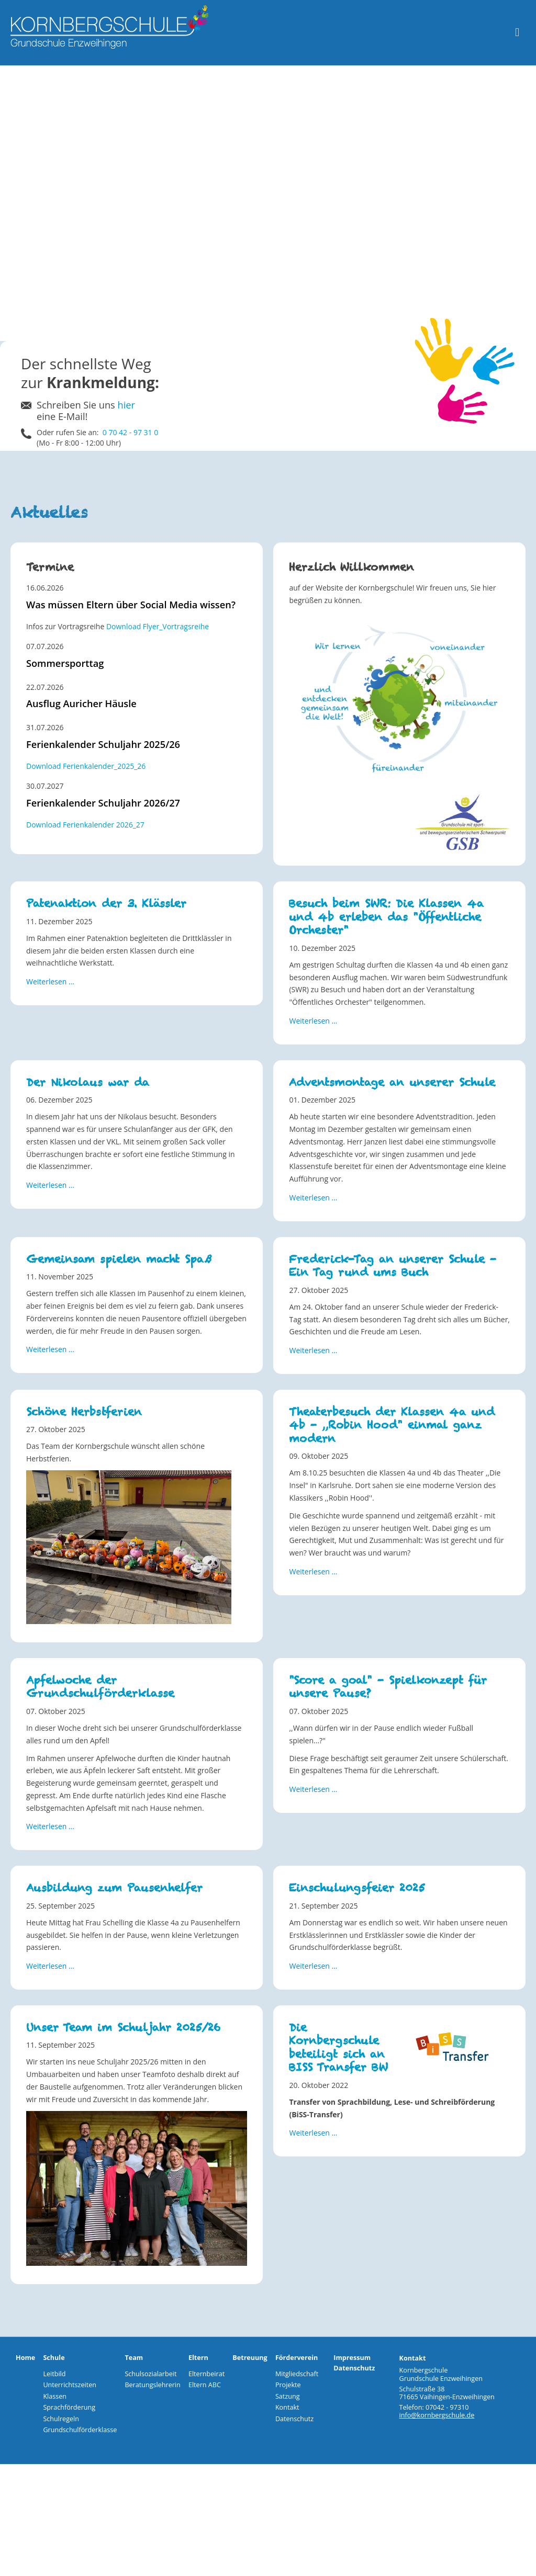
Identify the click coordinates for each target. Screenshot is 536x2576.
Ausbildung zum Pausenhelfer (114, 1887)
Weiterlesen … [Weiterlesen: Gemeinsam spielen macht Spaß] (50, 1349)
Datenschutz (294, 2418)
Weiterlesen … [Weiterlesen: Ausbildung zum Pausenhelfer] (50, 1966)
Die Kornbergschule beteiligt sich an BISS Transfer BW (338, 2047)
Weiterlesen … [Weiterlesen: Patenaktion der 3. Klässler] (50, 981)
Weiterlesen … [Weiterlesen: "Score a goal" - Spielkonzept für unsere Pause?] (313, 1789)
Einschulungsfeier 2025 (357, 1887)
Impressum (352, 2357)
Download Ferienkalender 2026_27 (85, 825)
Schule (53, 2357)
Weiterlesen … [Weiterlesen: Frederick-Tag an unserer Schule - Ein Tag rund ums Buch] (313, 1350)
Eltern (198, 2357)
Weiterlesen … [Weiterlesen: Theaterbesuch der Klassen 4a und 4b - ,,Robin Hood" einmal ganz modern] (313, 1571)
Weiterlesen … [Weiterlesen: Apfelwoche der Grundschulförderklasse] (50, 1826)
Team (134, 2357)
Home (25, 2357)
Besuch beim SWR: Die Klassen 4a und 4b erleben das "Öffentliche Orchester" (386, 917)
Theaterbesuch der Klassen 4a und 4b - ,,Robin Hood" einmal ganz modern (392, 1425)
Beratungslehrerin (152, 2384)
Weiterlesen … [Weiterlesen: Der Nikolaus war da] (50, 1185)
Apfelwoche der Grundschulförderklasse (100, 1687)
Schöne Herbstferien (84, 1411)
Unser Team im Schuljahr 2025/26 (123, 2027)
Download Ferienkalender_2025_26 (86, 766)
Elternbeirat (206, 2373)
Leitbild (54, 2373)
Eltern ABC (204, 2384)
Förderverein (296, 2357)
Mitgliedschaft (296, 2373)
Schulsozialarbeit (150, 2373)
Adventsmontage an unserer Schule (392, 1082)
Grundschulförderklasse (80, 2429)
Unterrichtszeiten (69, 2384)
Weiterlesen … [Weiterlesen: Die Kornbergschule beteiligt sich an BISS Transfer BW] (313, 2133)
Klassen (54, 2396)
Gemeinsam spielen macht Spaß (118, 1259)
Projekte (288, 2384)
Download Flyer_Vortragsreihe (157, 626)
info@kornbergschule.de (437, 2415)
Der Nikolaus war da (87, 1082)
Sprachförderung (69, 2407)
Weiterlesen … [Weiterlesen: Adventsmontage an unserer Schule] (313, 1197)
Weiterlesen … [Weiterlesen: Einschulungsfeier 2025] (313, 1966)
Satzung (287, 2396)
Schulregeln (61, 2418)
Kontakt (287, 2407)
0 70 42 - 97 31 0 (130, 432)
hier (126, 405)
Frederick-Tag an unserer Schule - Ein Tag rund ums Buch (392, 1266)
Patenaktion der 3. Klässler (106, 903)
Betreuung (249, 2357)
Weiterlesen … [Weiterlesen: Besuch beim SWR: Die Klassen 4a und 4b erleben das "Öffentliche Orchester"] (313, 1021)
